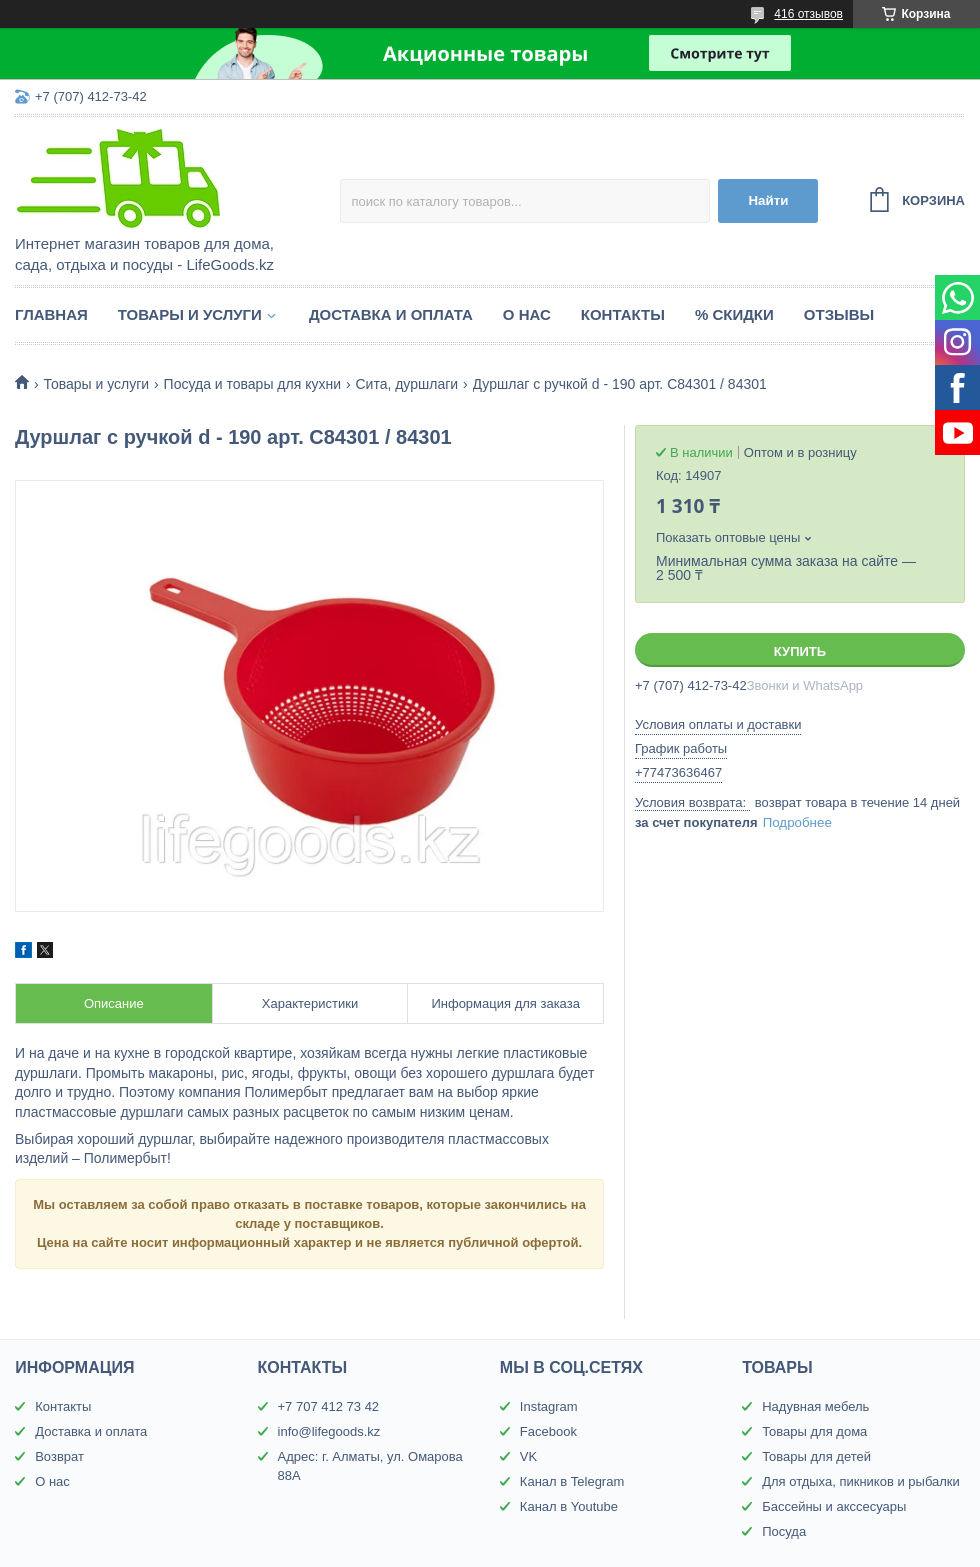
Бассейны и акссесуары (834, 1506)
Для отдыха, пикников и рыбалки (861, 1481)
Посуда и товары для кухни (252, 384)
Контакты (623, 314)
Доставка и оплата (391, 314)
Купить (800, 651)
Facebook (548, 1431)
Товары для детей (816, 1456)
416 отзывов (808, 14)
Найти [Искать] (768, 200)
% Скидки (734, 314)
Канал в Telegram (572, 1481)
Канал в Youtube (569, 1506)
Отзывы (839, 314)
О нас (527, 314)
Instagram (549, 1406)
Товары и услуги (190, 314)
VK (528, 1456)
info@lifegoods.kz (329, 1431)
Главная (51, 314)
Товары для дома (814, 1431)
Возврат (59, 1456)
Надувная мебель (815, 1406)
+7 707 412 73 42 (329, 1406)
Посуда (784, 1531)
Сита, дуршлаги (406, 384)
